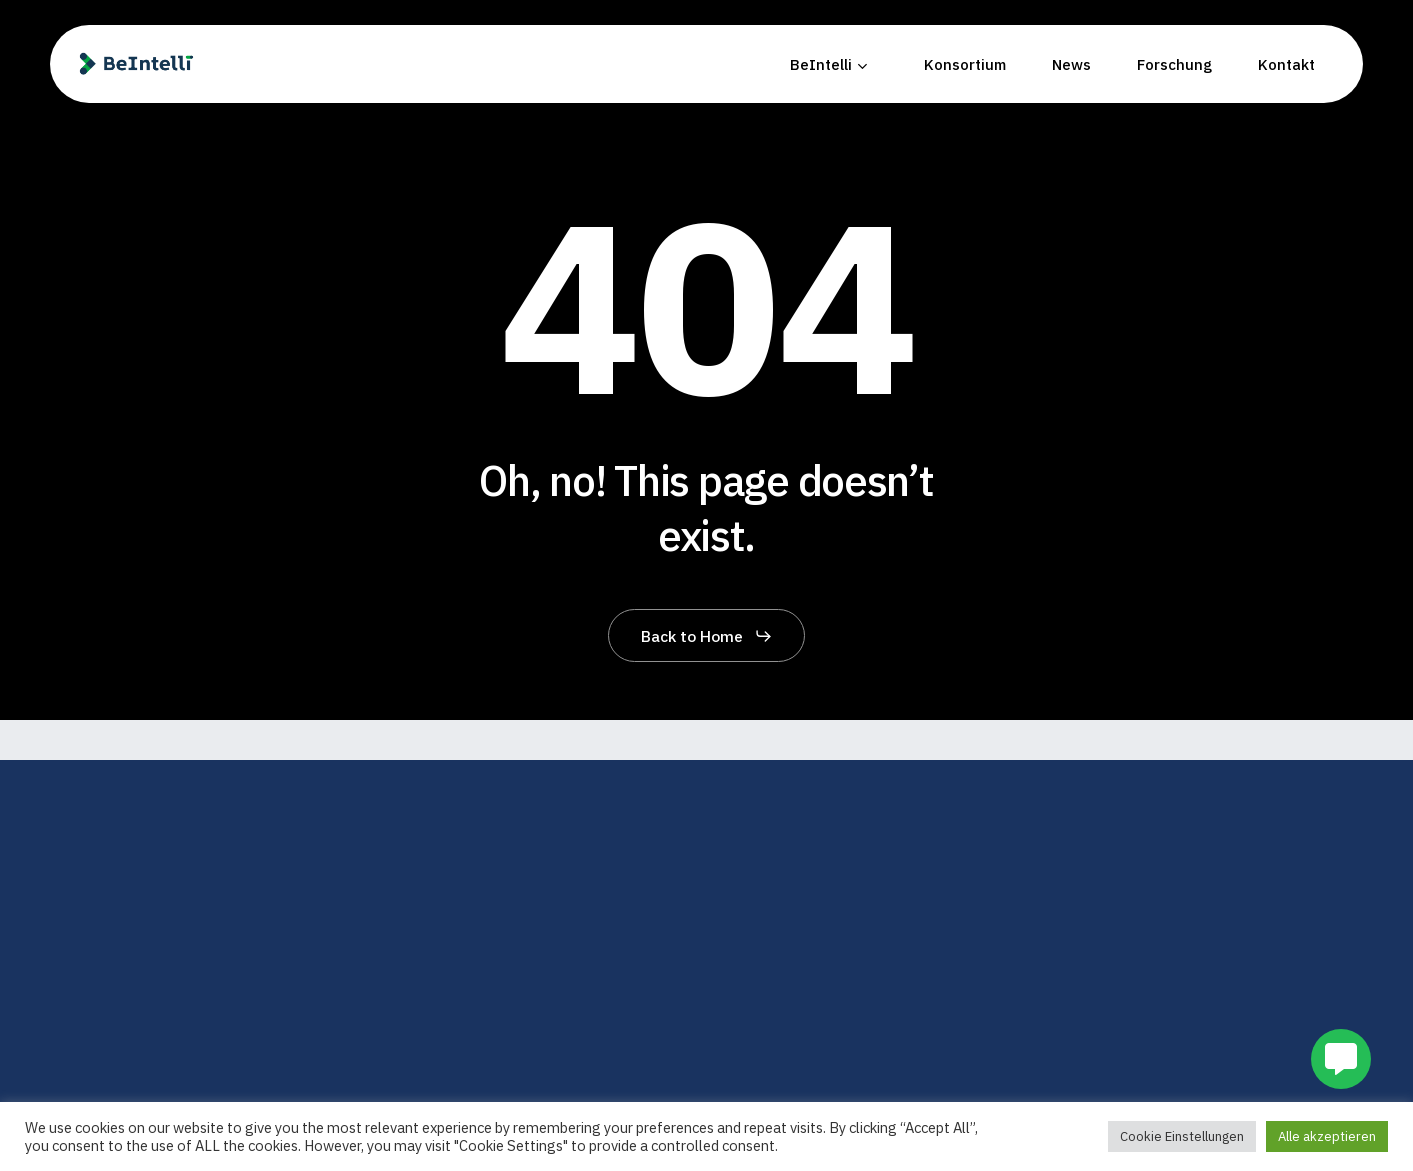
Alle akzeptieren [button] (1327, 1136)
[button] (707, 636)
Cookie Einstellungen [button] (1182, 1136)
